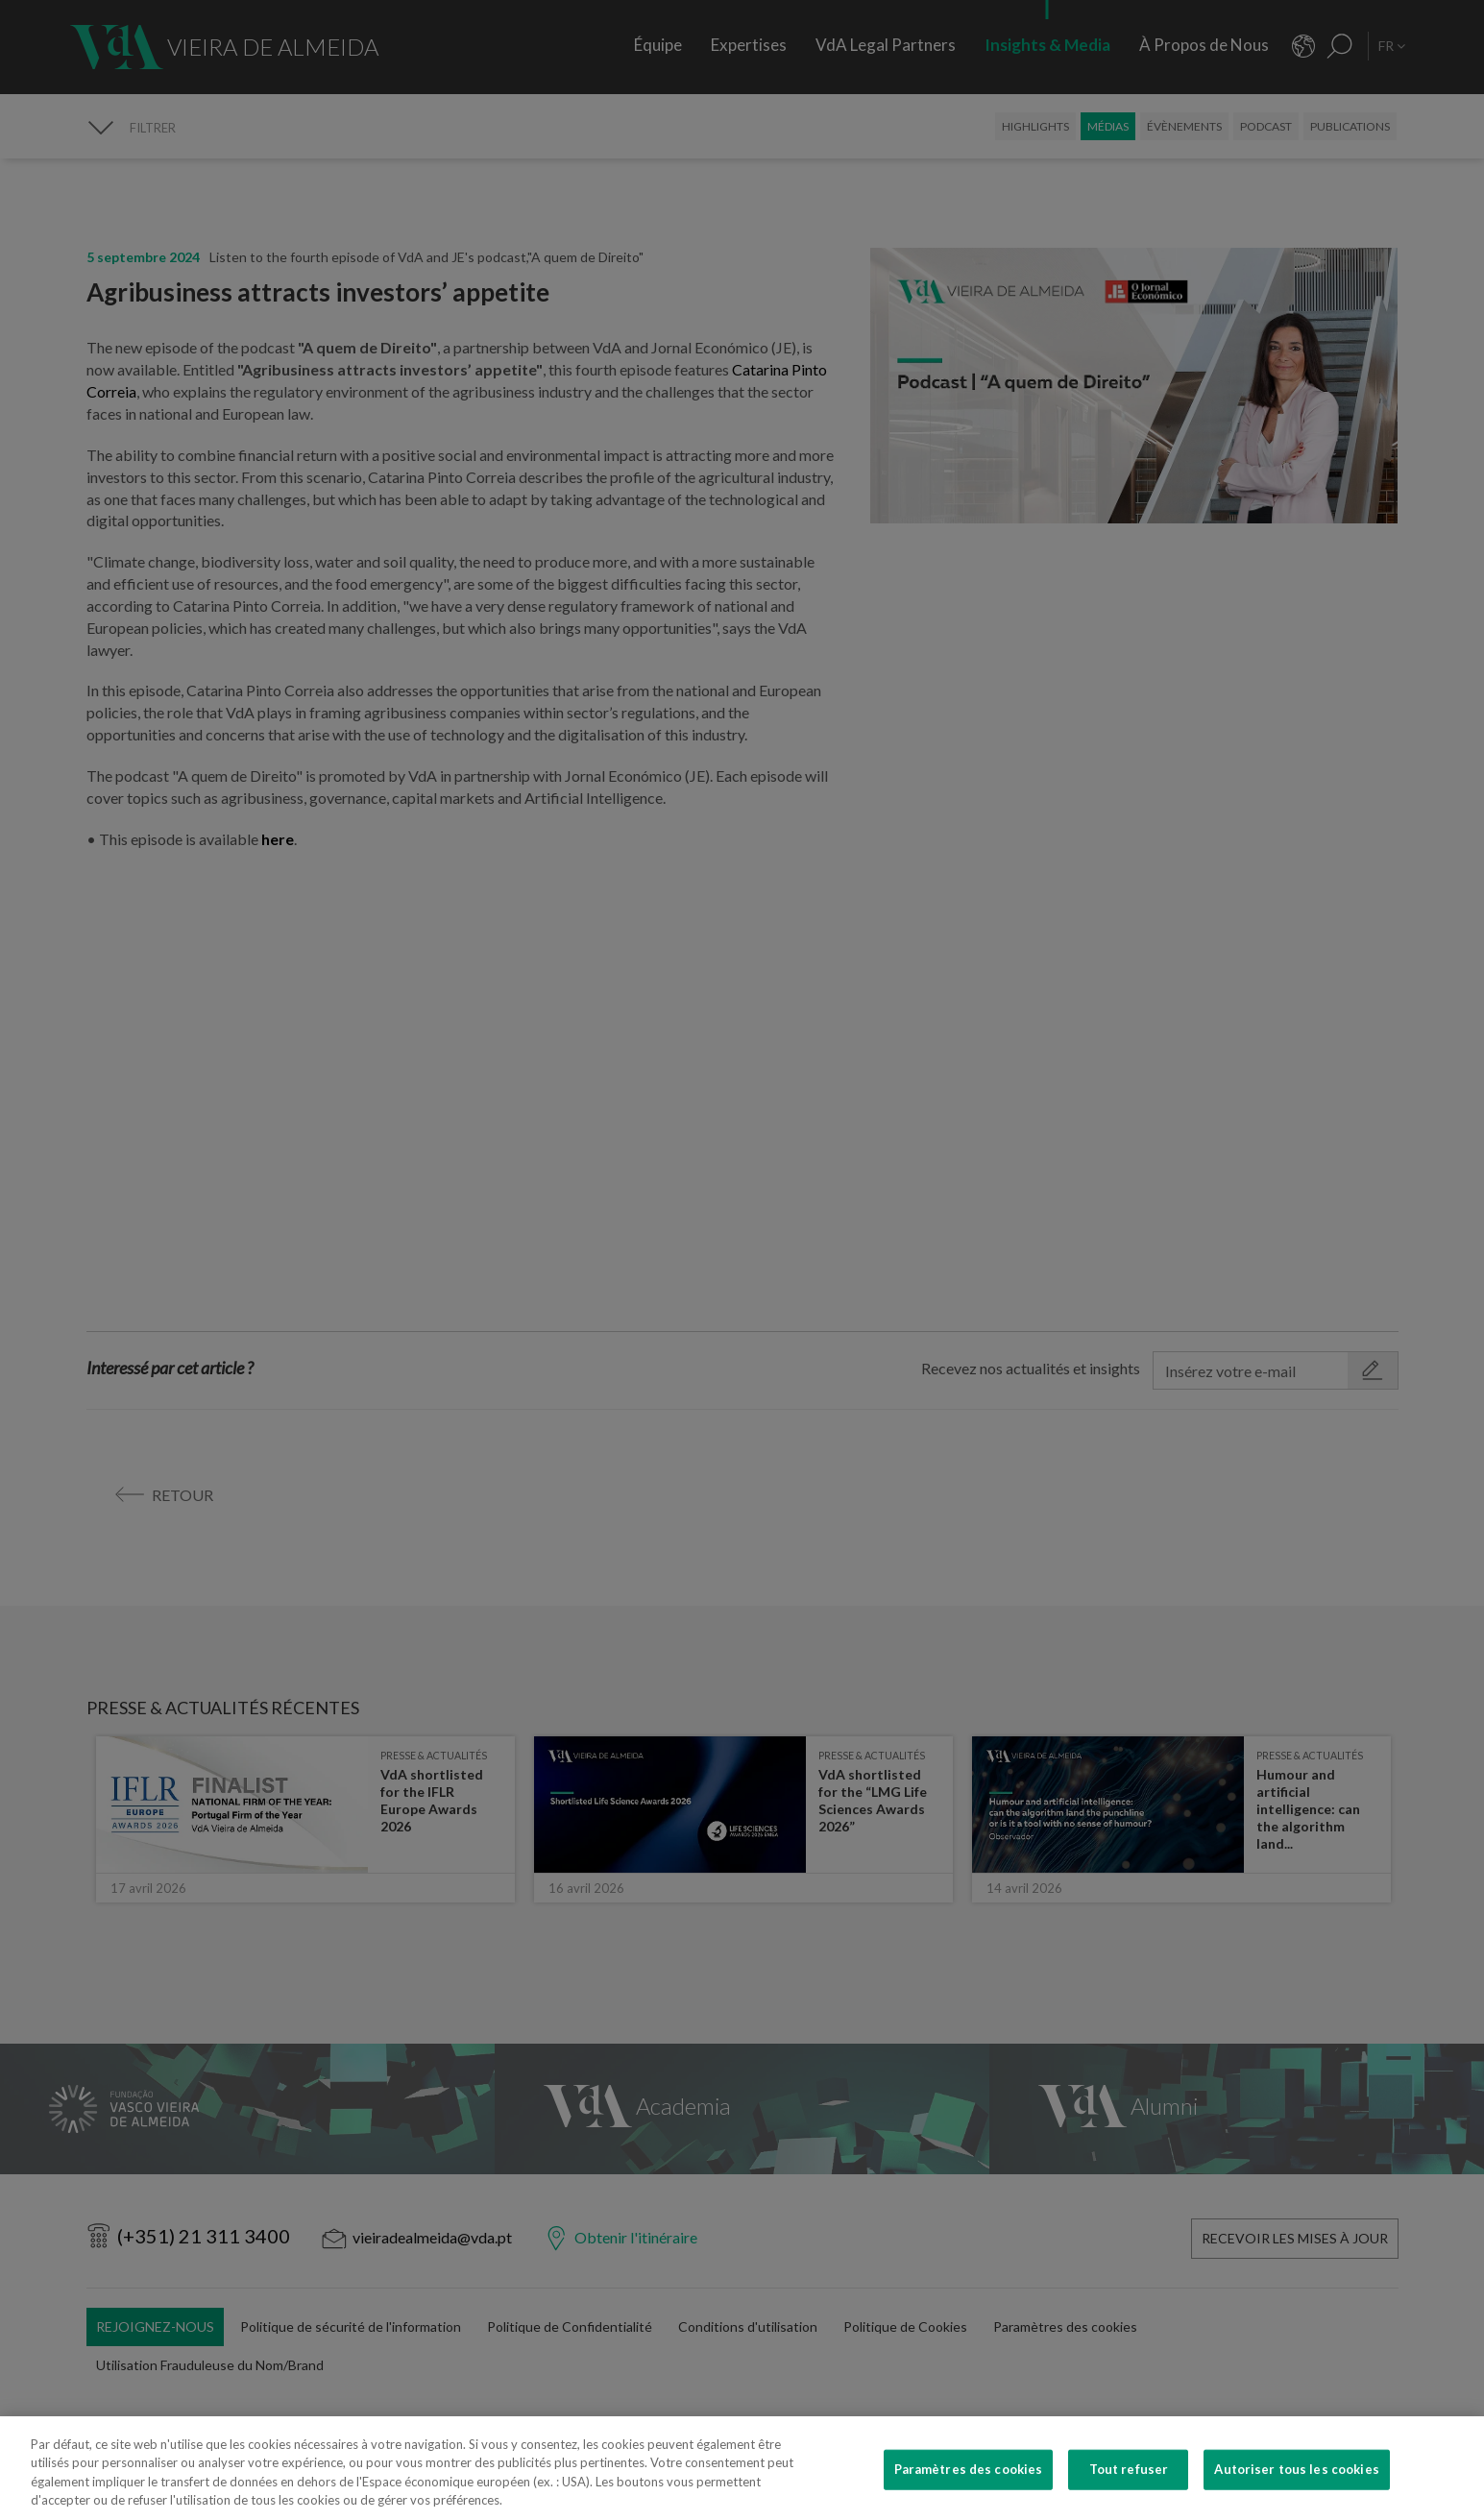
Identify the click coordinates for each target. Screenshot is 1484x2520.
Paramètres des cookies (968, 2469)
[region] (742, 2468)
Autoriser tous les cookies (1296, 2469)
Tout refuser (1129, 2469)
